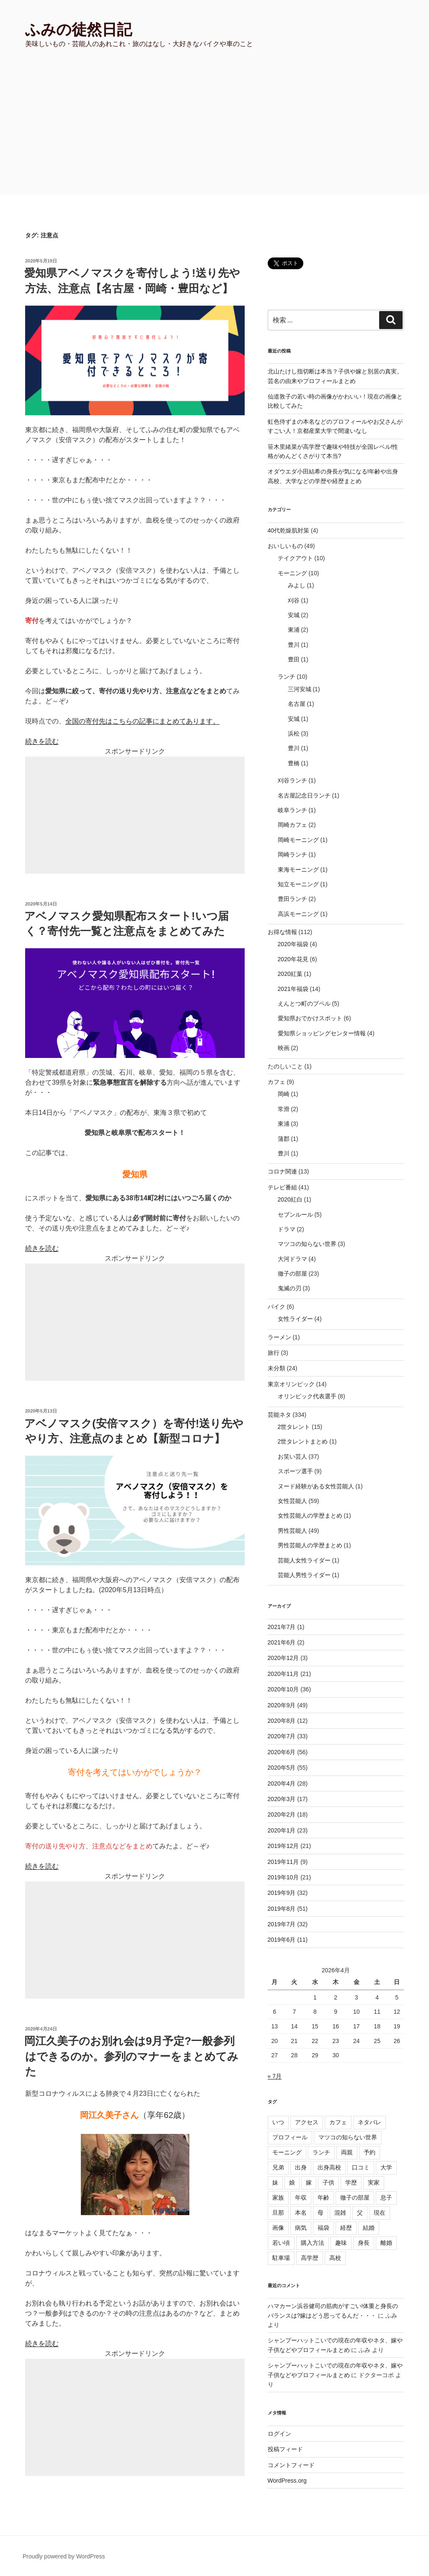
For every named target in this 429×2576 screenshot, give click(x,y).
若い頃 (281, 2242)
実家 (374, 2182)
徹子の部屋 (292, 1273)
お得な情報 (282, 932)
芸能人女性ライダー (304, 1560)
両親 (347, 2152)
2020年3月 (282, 1799)
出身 (301, 2167)
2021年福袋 (293, 989)
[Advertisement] (214, 131)
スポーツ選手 (295, 1471)
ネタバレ (369, 2122)
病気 (301, 2227)
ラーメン (279, 1337)
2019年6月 (282, 1939)
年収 (301, 2197)
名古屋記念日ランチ (304, 795)
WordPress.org (287, 2480)
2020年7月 (282, 1736)
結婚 (369, 2227)
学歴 (351, 2182)
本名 (301, 2212)
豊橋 (294, 763)
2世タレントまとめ (303, 1441)
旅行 (273, 1352)
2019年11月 (283, 1861)
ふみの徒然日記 (78, 29)
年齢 (323, 2197)
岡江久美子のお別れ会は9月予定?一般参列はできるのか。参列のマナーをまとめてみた (131, 2056)
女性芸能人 (292, 1501)
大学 (386, 2167)
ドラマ (286, 1229)
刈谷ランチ (292, 780)
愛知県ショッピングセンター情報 (322, 1033)
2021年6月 (282, 1642)
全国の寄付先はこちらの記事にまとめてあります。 (142, 721)
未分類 (276, 1368)
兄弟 (278, 2167)
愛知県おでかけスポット (310, 1018)
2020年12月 (283, 1658)
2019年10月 (283, 1877)
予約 (369, 2152)
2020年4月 (282, 1783)
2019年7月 (282, 1924)
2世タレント (294, 1426)
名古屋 (296, 703)
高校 (335, 2257)
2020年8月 (282, 1720)
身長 (364, 2242)
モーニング (292, 573)
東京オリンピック (291, 1384)
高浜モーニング (298, 914)
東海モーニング (298, 869)
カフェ (276, 1081)
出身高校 (329, 2167)
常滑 (283, 1109)
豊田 (294, 659)
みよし (296, 585)
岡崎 (283, 1094)
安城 (294, 615)
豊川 (294, 644)
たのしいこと (285, 1066)
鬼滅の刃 (289, 1288)
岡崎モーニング (298, 839)
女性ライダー (295, 1318)
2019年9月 (282, 1892)
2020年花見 (293, 959)
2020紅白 (290, 1199)
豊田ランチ (292, 899)
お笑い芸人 (292, 1456)
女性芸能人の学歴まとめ (310, 1515)
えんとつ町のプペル (304, 1003)
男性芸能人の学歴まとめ (310, 1545)
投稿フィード (285, 2449)
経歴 (346, 2227)
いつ (278, 2122)
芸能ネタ (279, 1414)
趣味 (341, 2242)
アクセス (306, 2122)
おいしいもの (285, 546)
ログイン (279, 2433)
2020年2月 (282, 1814)
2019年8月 (282, 1908)
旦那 (278, 2212)
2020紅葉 (290, 973)
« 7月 (275, 2076)
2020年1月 (282, 1830)
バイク (276, 1306)
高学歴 (309, 2257)
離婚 (386, 2242)
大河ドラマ (292, 1259)
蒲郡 (283, 1138)
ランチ (286, 676)
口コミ (361, 2167)
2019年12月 (283, 1846)
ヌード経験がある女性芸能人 (316, 1486)
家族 (278, 2197)
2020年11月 (283, 1673)
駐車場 (281, 2257)
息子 (386, 2197)
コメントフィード (291, 2465)
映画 (283, 1048)
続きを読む (42, 741)
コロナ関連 (282, 1171)
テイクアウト (295, 558)
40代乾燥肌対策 (289, 530)
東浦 (294, 629)
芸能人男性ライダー (304, 1575)
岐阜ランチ (292, 810)
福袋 (323, 2227)
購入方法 (312, 2242)
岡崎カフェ (292, 824)
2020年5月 (282, 1767)
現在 (379, 2212)
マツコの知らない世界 (307, 1243)
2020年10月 (283, 1689)
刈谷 (294, 600)
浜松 (294, 733)
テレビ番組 (282, 1187)
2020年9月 (282, 1705)
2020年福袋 (293, 944)
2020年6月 (282, 1752)
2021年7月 (282, 1627)
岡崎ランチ (292, 854)
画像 (278, 2227)
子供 (328, 2182)
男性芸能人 (292, 1530)
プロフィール (290, 2137)
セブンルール (295, 1214)
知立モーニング (298, 884)
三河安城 (299, 689)
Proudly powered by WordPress (64, 2556)
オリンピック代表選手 (307, 1396)
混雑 (340, 2212)
